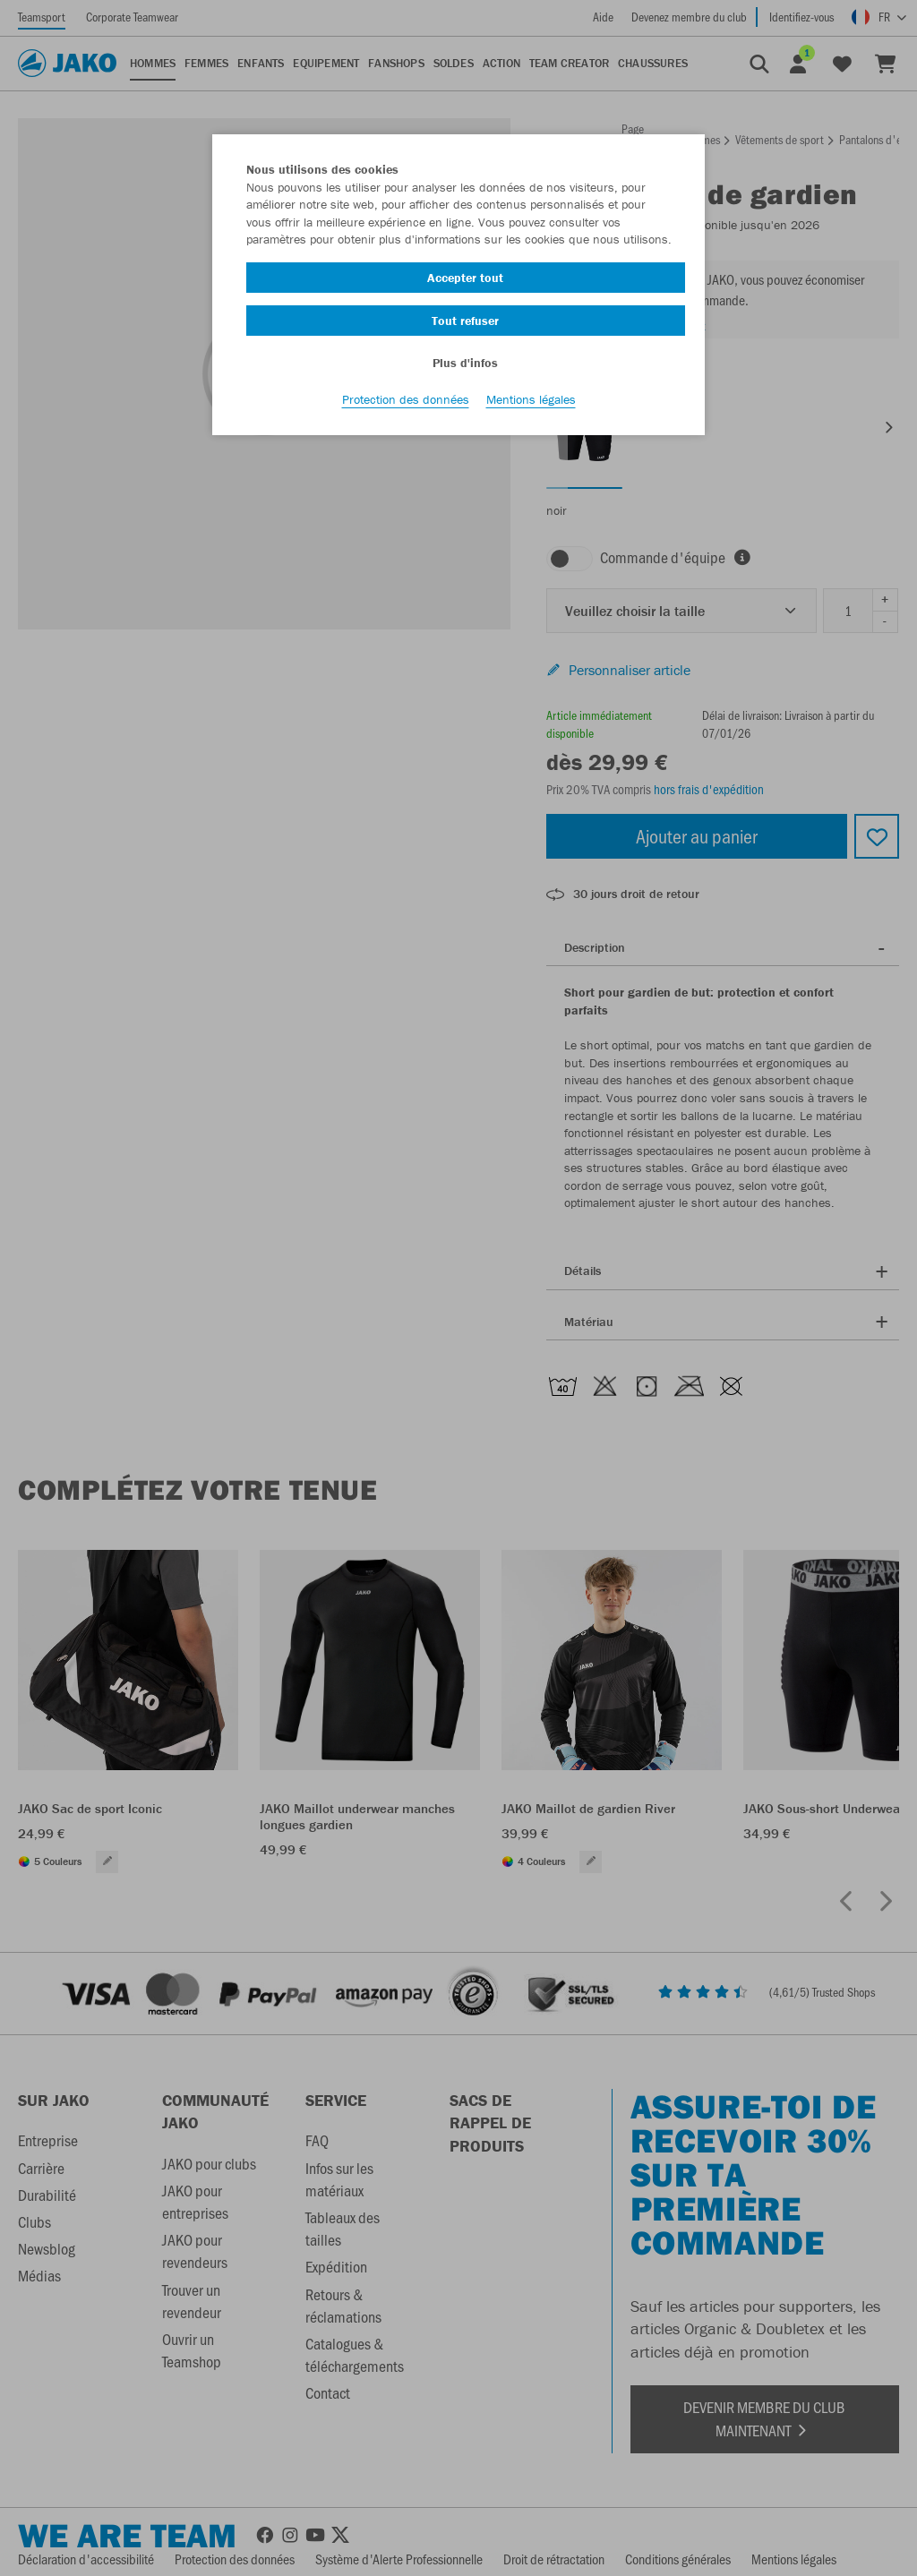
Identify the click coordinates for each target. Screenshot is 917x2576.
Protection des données (405, 404)
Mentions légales (531, 404)
